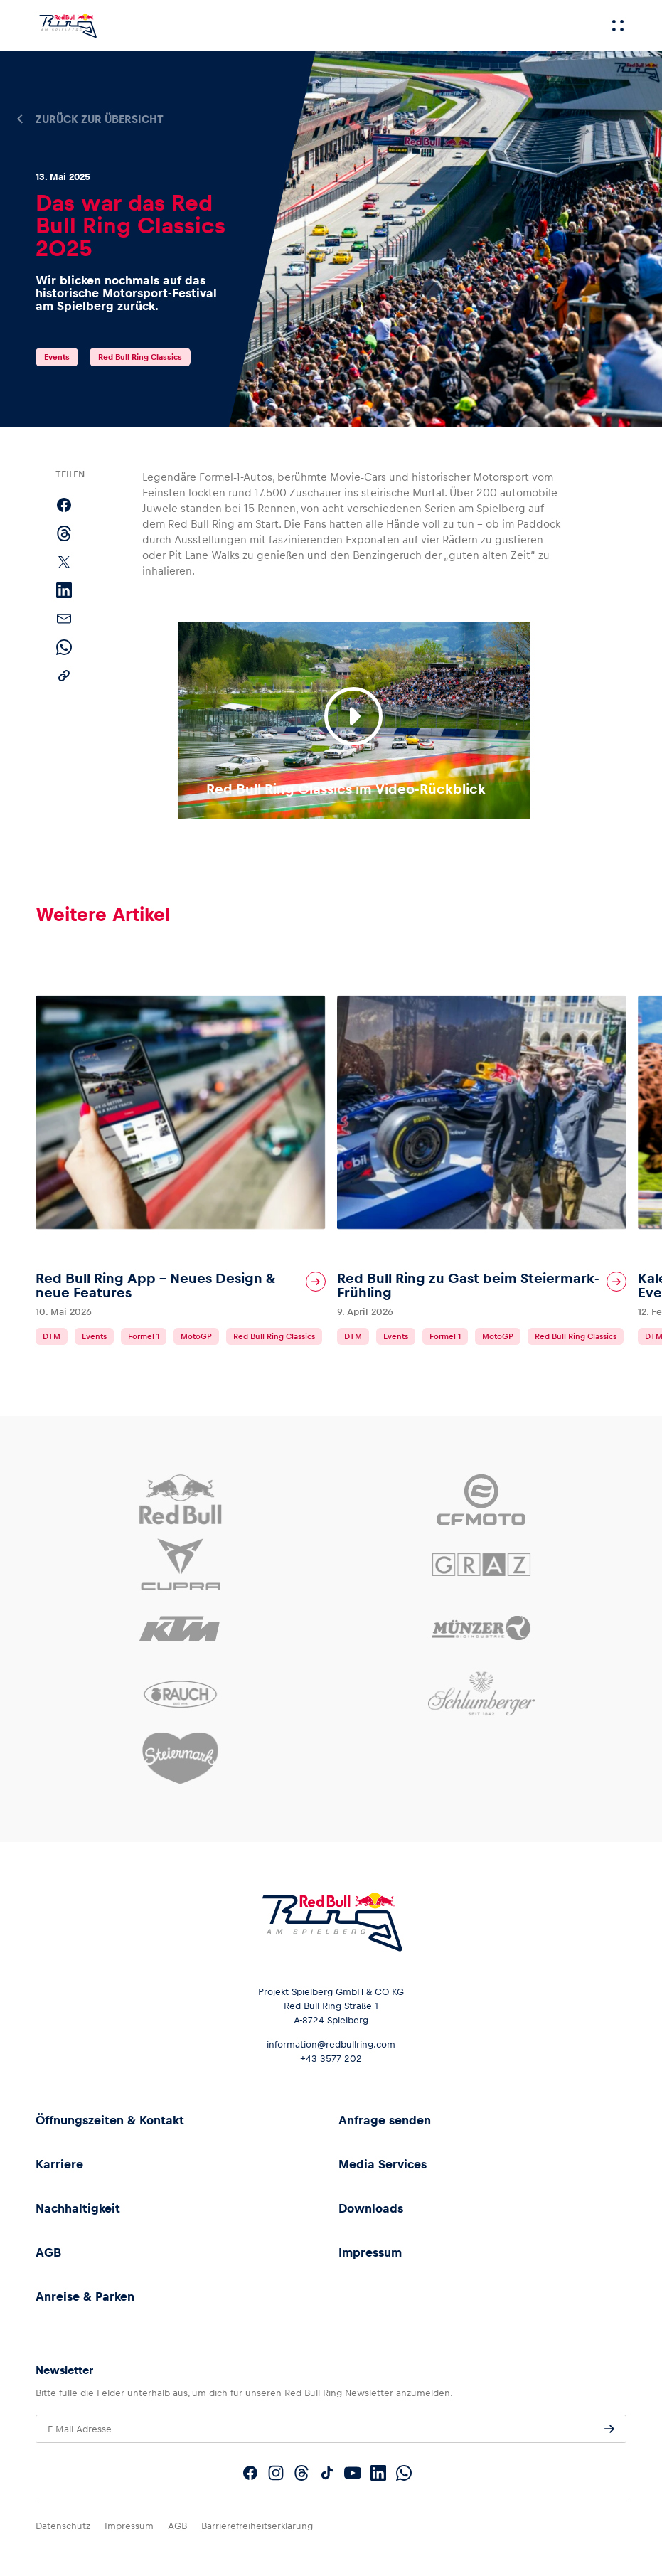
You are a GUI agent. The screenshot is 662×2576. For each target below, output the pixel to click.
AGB (48, 2252)
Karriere (59, 2164)
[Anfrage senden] (609, 2428)
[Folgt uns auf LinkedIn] (378, 2472)
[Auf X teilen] (64, 561)
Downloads (370, 2208)
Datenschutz (63, 2526)
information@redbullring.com (331, 2044)
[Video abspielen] (353, 716)
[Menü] (617, 25)
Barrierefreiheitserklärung (257, 2526)
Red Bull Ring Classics (140, 357)
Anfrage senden (384, 2120)
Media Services (382, 2164)
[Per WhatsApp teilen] (64, 647)
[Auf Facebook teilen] (64, 504)
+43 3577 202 (331, 2058)
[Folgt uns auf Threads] (301, 2472)
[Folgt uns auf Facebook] (250, 2472)
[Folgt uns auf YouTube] (352, 2472)
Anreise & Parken (85, 2296)
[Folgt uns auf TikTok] (327, 2472)
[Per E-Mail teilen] (64, 618)
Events (57, 357)
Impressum (370, 2252)
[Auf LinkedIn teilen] (64, 590)
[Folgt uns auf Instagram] (275, 2472)
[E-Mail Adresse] (331, 2429)
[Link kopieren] (64, 675)
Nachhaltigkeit (78, 2208)
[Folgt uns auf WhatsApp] (403, 2472)
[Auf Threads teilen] (64, 533)
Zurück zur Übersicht (100, 119)
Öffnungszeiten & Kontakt (110, 2120)
